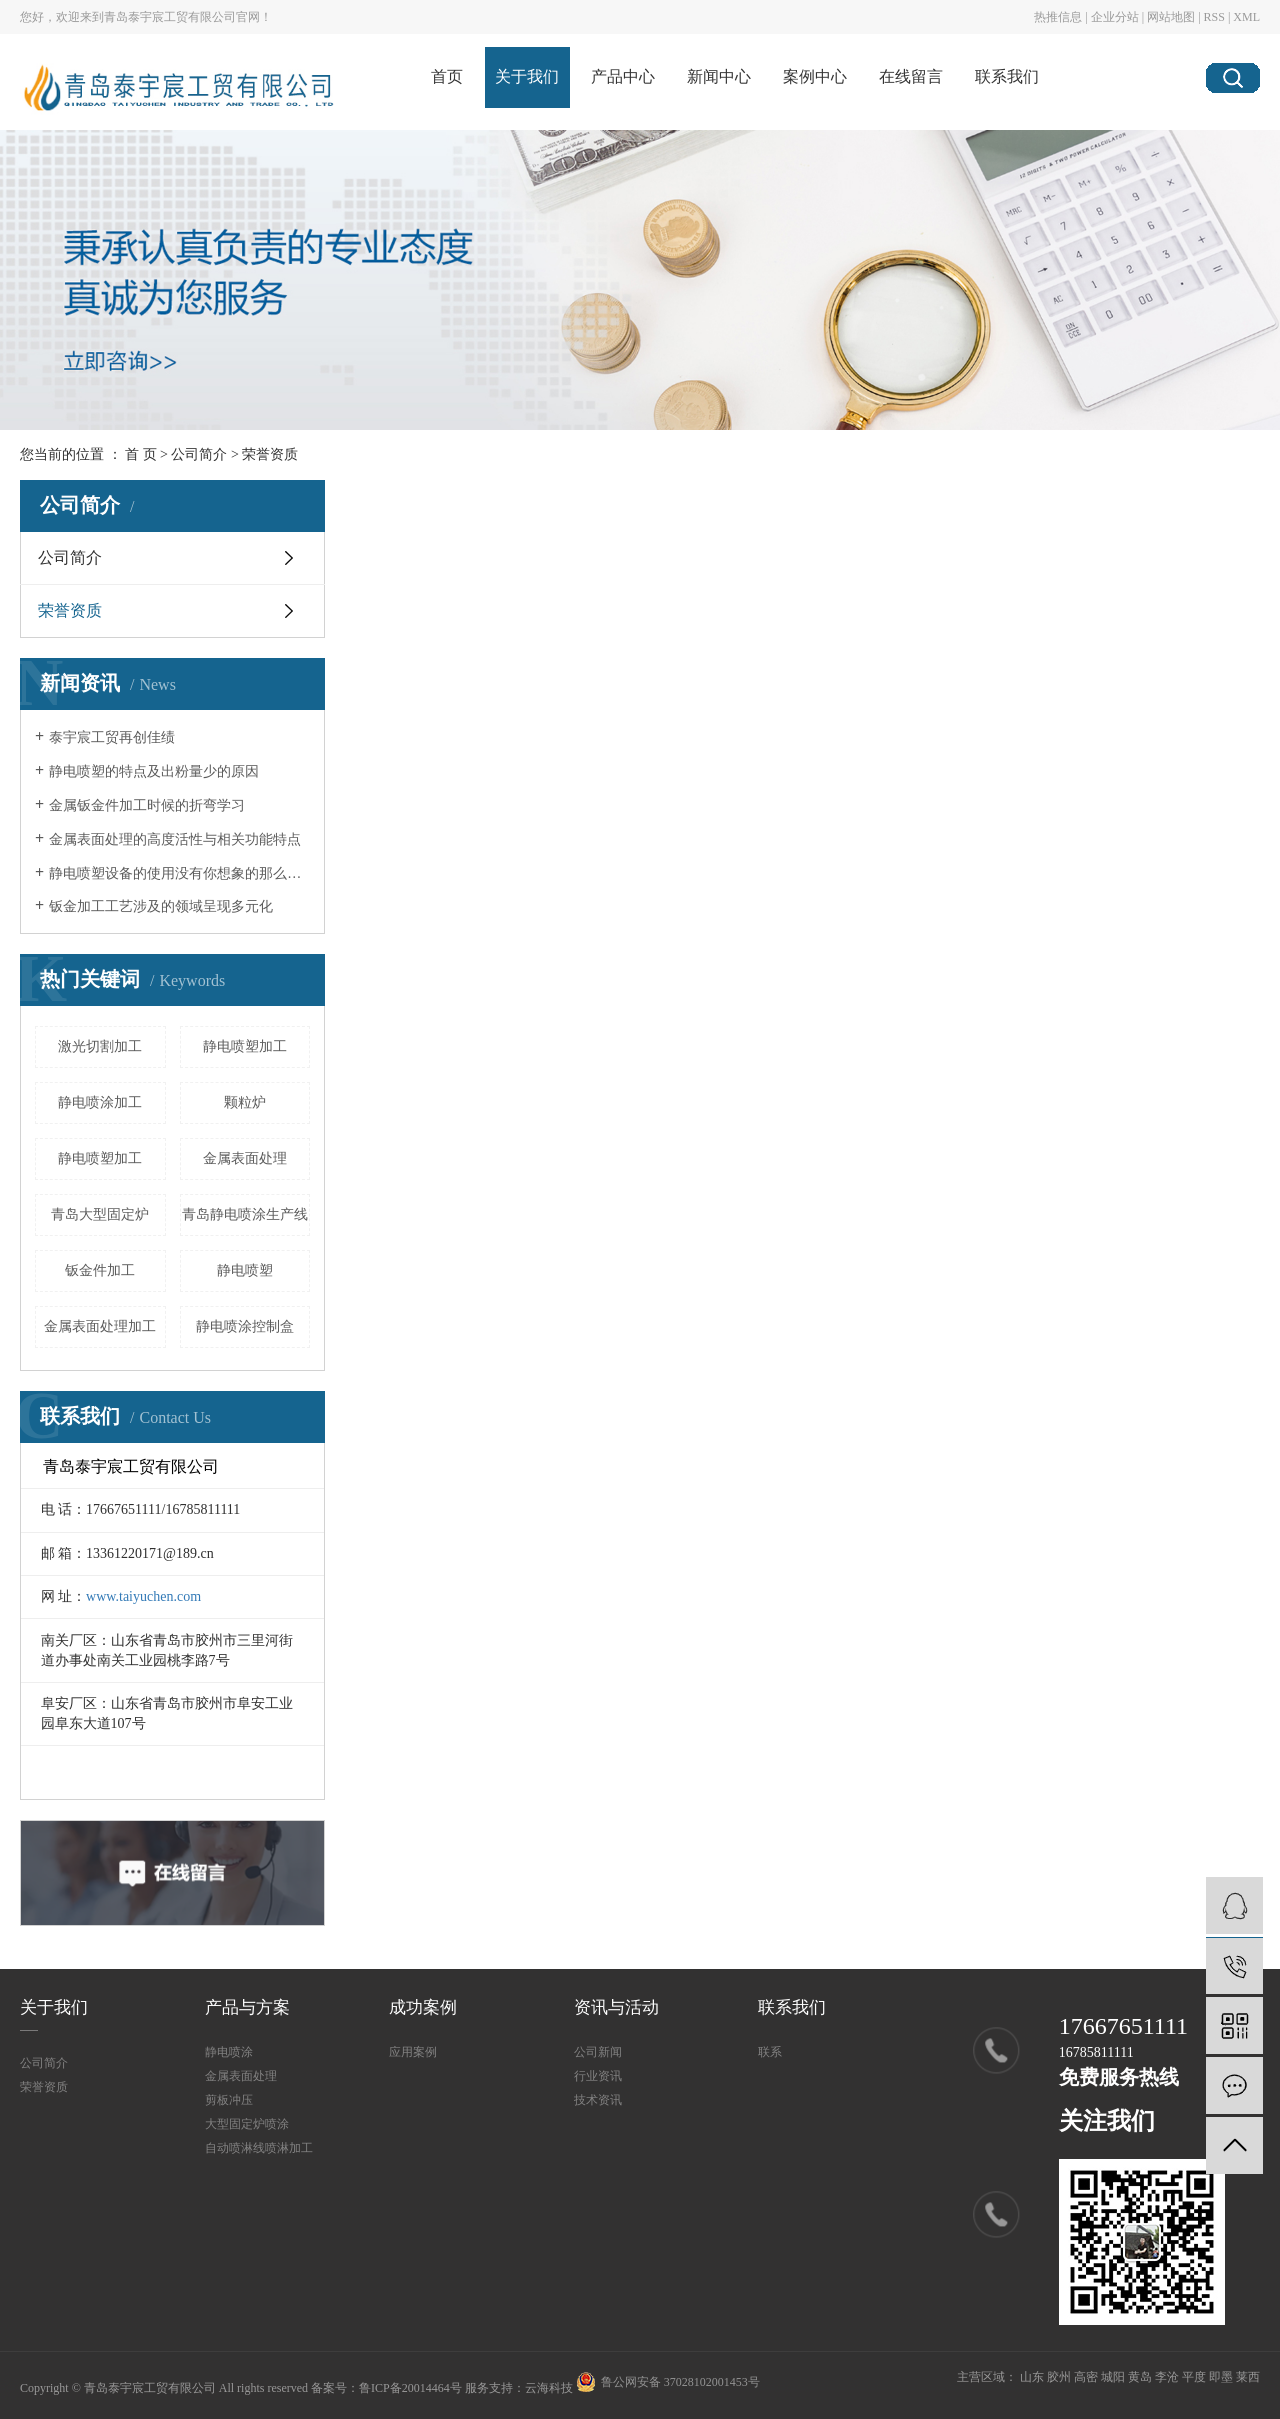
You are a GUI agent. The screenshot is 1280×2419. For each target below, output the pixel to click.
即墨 (1221, 2377)
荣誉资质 (70, 610)
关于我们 (527, 76)
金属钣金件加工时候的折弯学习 (147, 805)
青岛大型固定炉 (100, 1214)
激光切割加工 (100, 1046)
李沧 (1167, 2377)
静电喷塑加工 (245, 1046)
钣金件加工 (100, 1270)
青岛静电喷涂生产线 (245, 1214)
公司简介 (199, 454)
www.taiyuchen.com (143, 1596)
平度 (1194, 2377)
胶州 (1059, 2377)
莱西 (1248, 2377)
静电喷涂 (229, 2052)
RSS (1214, 17)
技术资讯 (598, 2100)
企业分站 (1115, 17)
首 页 (141, 454)
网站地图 (1171, 17)
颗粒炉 (245, 1102)
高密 (1086, 2377)
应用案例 (413, 2052)
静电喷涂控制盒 (245, 1326)
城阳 (1113, 2377)
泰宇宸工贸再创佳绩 (112, 737)
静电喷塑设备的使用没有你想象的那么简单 (179, 873)
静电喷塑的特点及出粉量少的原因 (154, 771)
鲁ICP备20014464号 (410, 2388)
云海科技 (549, 2388)
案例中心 (815, 76)
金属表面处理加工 (100, 1326)
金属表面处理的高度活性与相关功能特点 (175, 839)
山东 (1032, 2377)
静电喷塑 (245, 1270)
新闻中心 (719, 76)
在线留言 (911, 76)
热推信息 (1058, 17)
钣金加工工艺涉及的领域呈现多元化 (161, 906)
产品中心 (623, 76)
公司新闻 (598, 2052)
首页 (447, 76)
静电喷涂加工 (100, 1102)
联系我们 (1007, 76)
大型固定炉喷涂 (247, 2124)
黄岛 (1140, 2377)
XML (1246, 17)
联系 (770, 2052)
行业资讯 (598, 2076)
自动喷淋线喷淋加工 (259, 2148)
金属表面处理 (245, 1158)
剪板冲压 (229, 2100)
